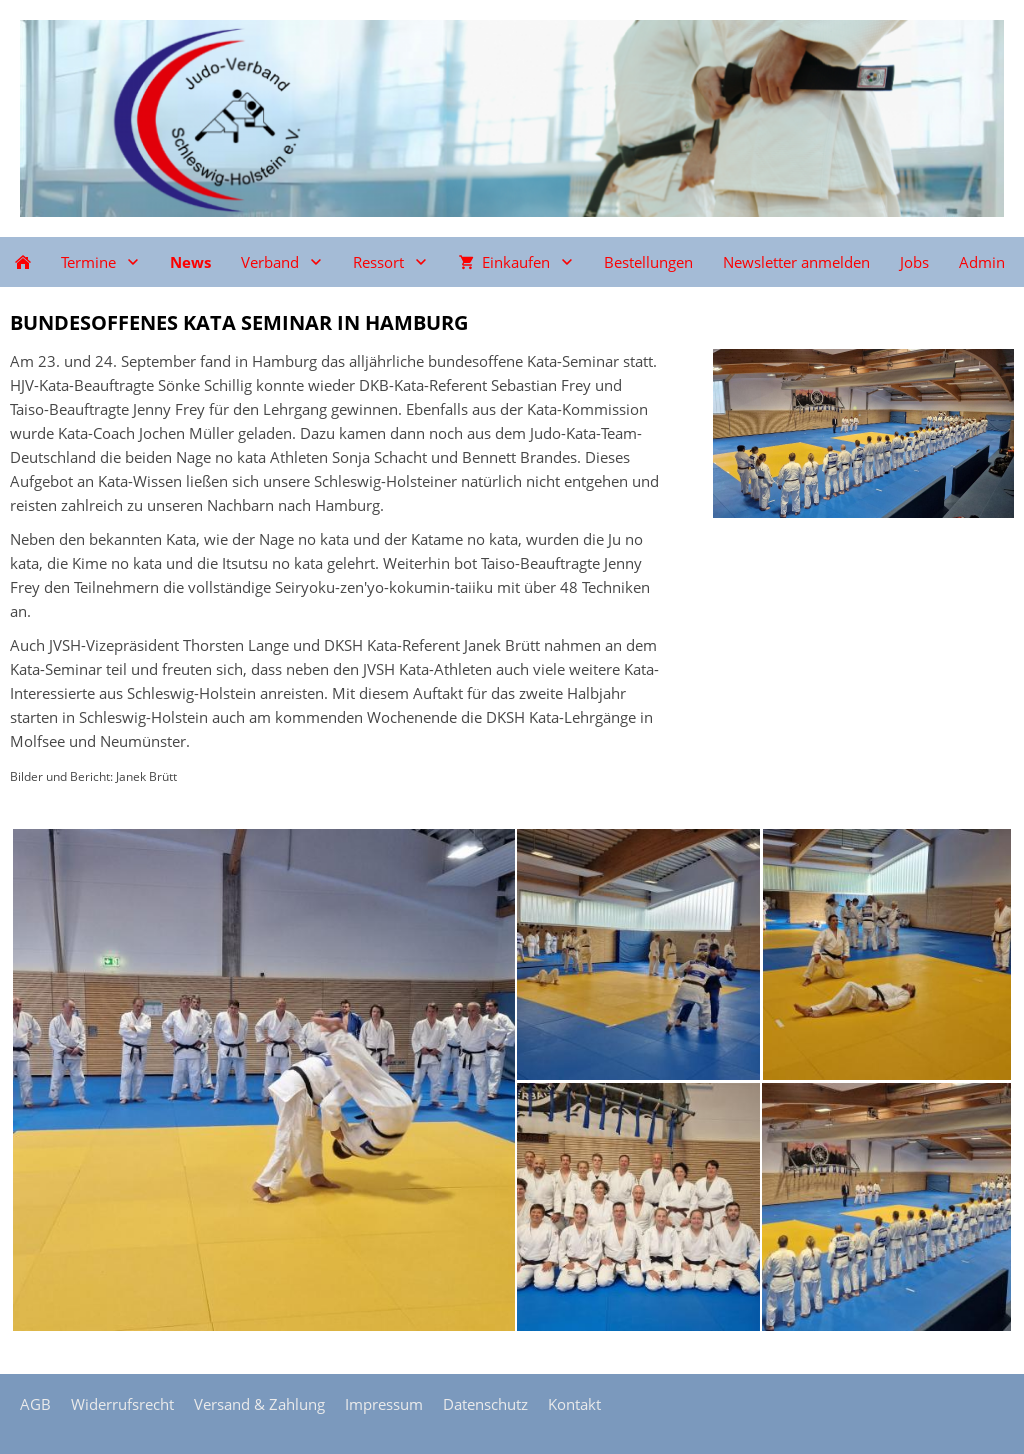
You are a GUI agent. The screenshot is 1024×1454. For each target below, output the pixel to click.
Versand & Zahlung (259, 1404)
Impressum (384, 1404)
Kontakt (574, 1404)
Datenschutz (485, 1404)
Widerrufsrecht (122, 1404)
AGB (35, 1404)
